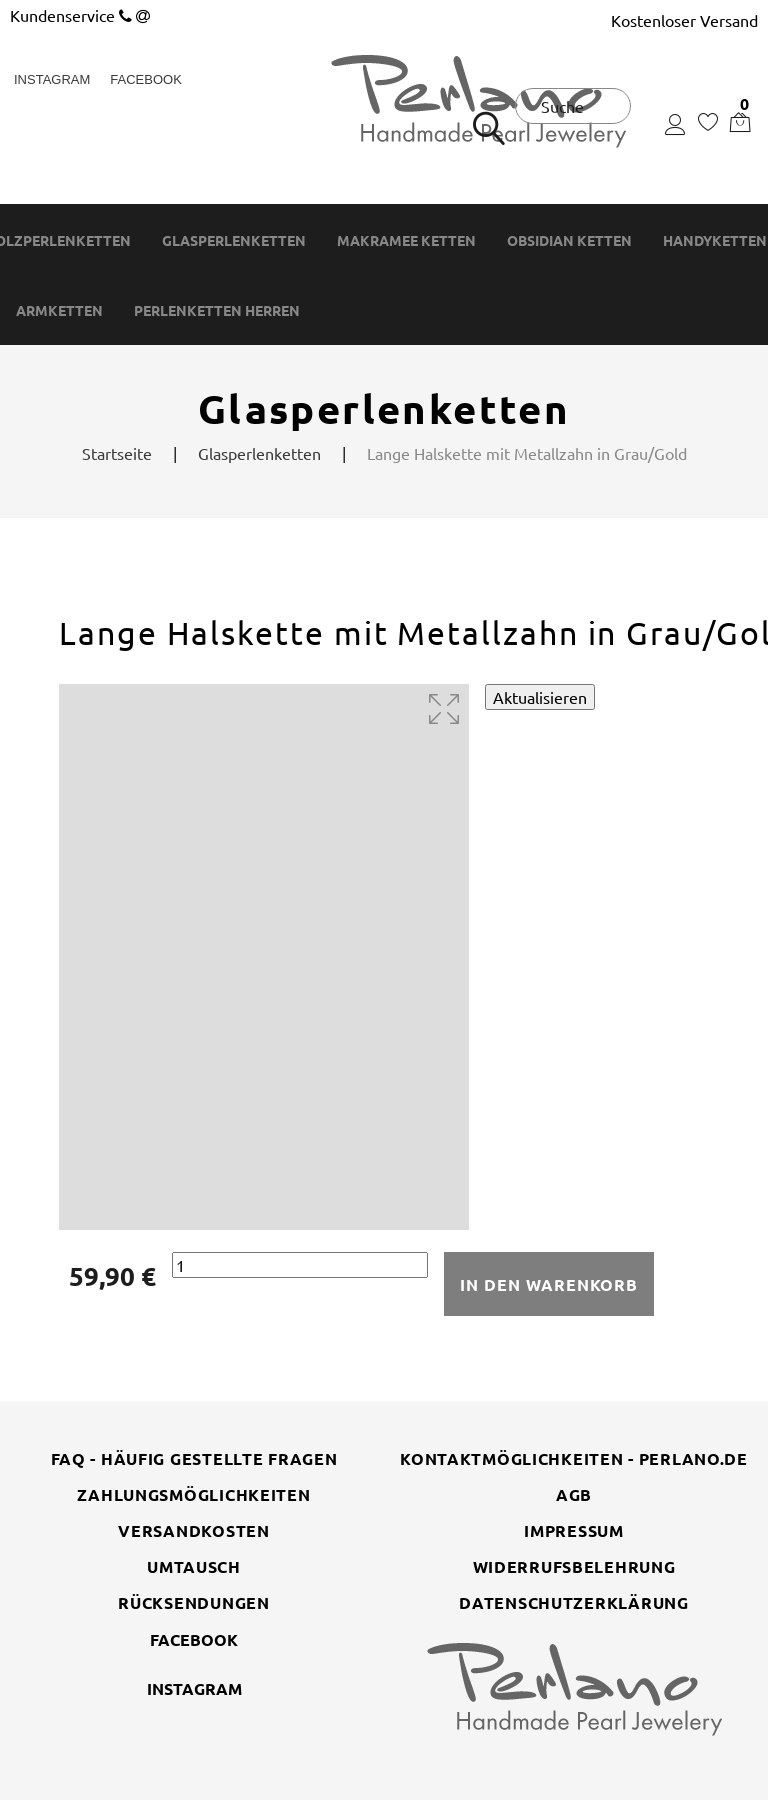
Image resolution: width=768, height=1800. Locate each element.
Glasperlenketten (234, 240)
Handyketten (715, 240)
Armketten (59, 310)
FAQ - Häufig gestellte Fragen (194, 1458)
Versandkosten (193, 1530)
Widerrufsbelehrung (574, 1566)
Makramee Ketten (406, 240)
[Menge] (300, 1265)
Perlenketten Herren (217, 310)
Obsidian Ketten (569, 240)
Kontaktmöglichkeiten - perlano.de (574, 1458)
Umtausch (194, 1566)
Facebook (146, 79)
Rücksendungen (193, 1602)
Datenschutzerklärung (573, 1602)
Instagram (52, 79)
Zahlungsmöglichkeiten (193, 1494)
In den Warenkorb (549, 1284)
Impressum (573, 1530)
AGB (574, 1494)
